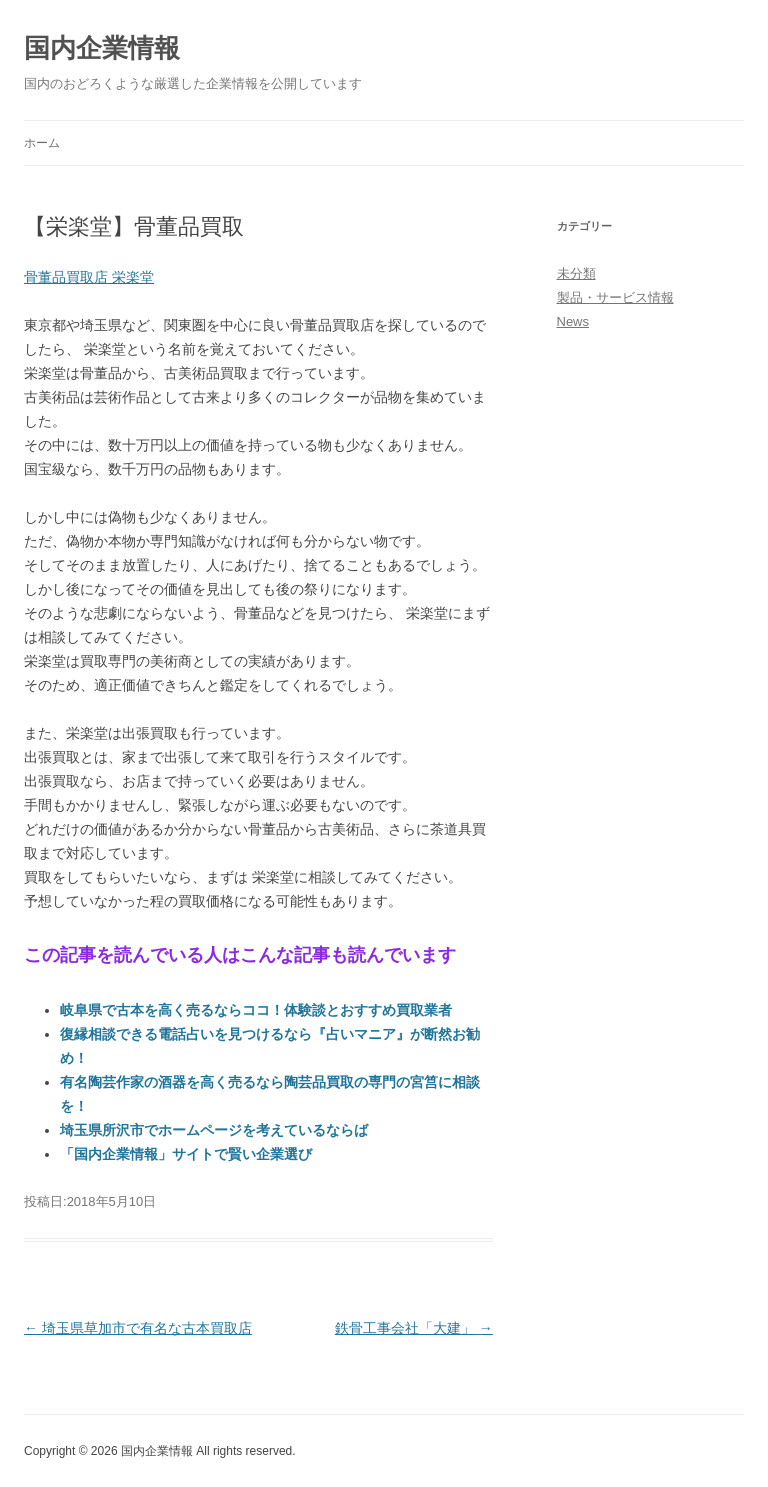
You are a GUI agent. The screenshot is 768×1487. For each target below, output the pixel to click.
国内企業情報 (102, 48)
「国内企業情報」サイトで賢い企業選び (186, 1154)
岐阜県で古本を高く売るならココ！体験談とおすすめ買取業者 (256, 1010)
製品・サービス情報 (615, 297)
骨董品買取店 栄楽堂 (89, 277)
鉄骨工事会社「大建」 (414, 1328)
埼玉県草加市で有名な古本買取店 (138, 1328)
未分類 (576, 273)
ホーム (42, 143)
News (573, 321)
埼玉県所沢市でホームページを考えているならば (214, 1130)
